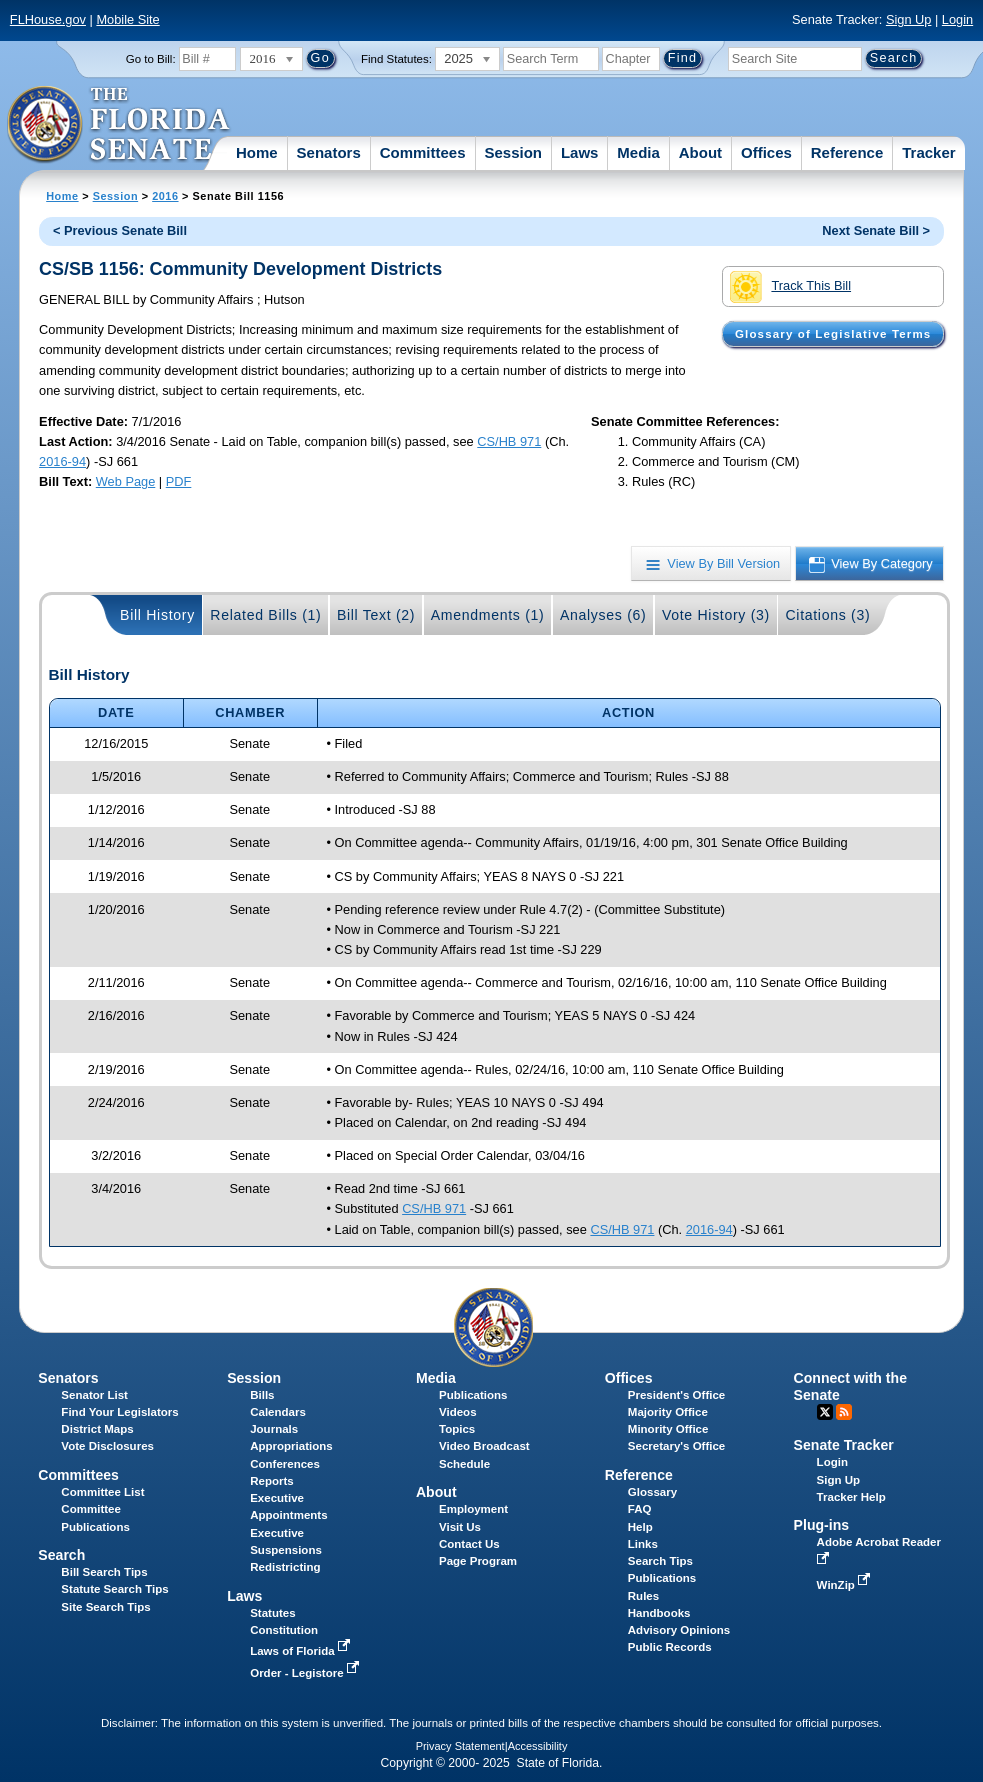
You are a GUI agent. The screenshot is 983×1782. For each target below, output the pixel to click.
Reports (272, 1481)
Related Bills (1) (265, 615)
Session (513, 152)
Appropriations (291, 1446)
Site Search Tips (105, 1607)
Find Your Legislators (119, 1412)
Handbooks (659, 1613)
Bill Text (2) (376, 615)
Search (61, 1555)
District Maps (97, 1429)
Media (638, 152)
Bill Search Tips (104, 1572)
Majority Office (668, 1412)
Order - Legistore (306, 1673)
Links (643, 1544)
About (700, 152)
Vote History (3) (716, 615)
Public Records (670, 1647)
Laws (580, 152)
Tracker (928, 152)
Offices (766, 152)
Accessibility (538, 1746)
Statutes (272, 1613)
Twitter (825, 1412)
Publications (473, 1395)
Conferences (285, 1464)
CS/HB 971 (509, 441)
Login (957, 19)
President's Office (676, 1395)
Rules (643, 1596)
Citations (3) (827, 615)
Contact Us (469, 1544)
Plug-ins (822, 1525)
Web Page (126, 481)
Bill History (157, 615)
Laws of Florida (302, 1651)
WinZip (845, 1585)
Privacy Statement (460, 1746)
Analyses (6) (603, 615)
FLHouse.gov (48, 19)
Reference (847, 152)
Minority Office (668, 1429)
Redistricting (285, 1567)
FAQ (640, 1509)
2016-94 (62, 461)
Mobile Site (127, 19)
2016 (165, 196)
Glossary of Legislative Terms (833, 334)
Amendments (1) (488, 615)
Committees (423, 152)
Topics (457, 1429)
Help (640, 1527)
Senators (329, 152)
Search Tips (660, 1561)
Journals (274, 1429)
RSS (844, 1412)
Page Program (478, 1561)
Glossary (652, 1492)
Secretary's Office (676, 1446)
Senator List (94, 1395)
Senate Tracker (844, 1445)
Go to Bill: (151, 59)
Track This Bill (790, 287)
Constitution (284, 1630)
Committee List (102, 1492)
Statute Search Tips (114, 1589)
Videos (458, 1412)
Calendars (278, 1412)
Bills (262, 1395)
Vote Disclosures (107, 1446)
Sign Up (909, 19)
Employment (473, 1509)
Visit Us (460, 1527)
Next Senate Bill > (876, 230)
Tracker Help (851, 1497)
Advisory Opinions (679, 1630)
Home (257, 152)
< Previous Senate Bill (120, 230)
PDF (179, 481)
